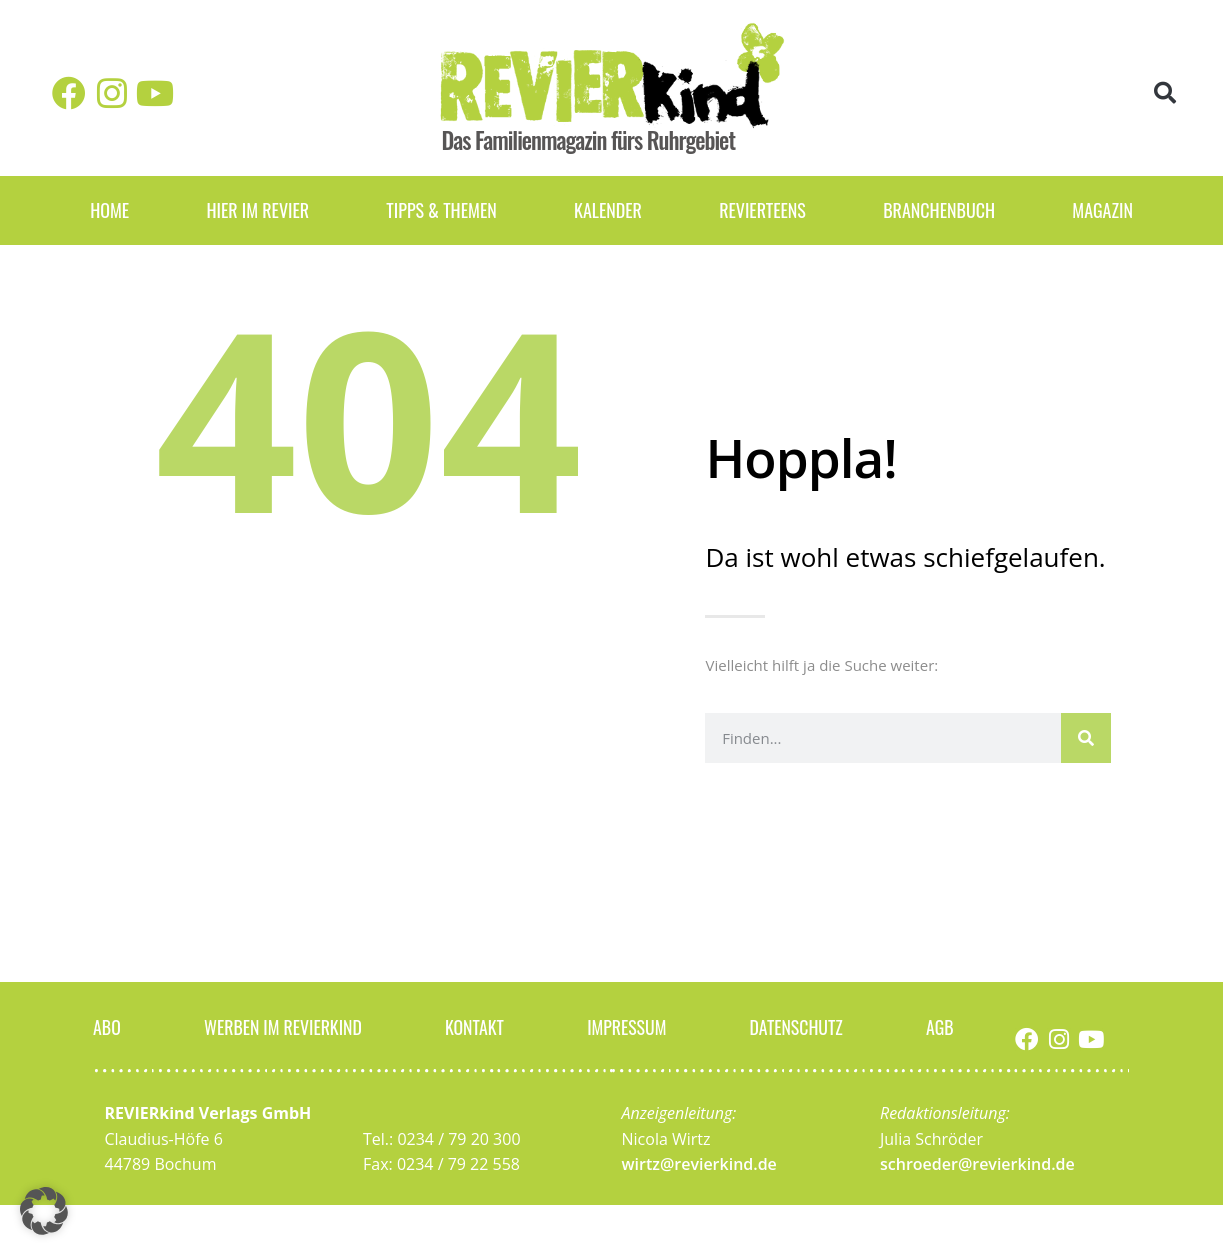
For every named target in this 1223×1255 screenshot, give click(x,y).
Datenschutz (796, 1026)
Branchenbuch (939, 210)
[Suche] (1086, 738)
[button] (1164, 93)
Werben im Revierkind (283, 1026)
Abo (107, 1026)
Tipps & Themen (441, 210)
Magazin (1102, 210)
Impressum (627, 1026)
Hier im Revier (257, 210)
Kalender (608, 210)
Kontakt (475, 1026)
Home (109, 210)
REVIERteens (762, 210)
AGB (940, 1026)
